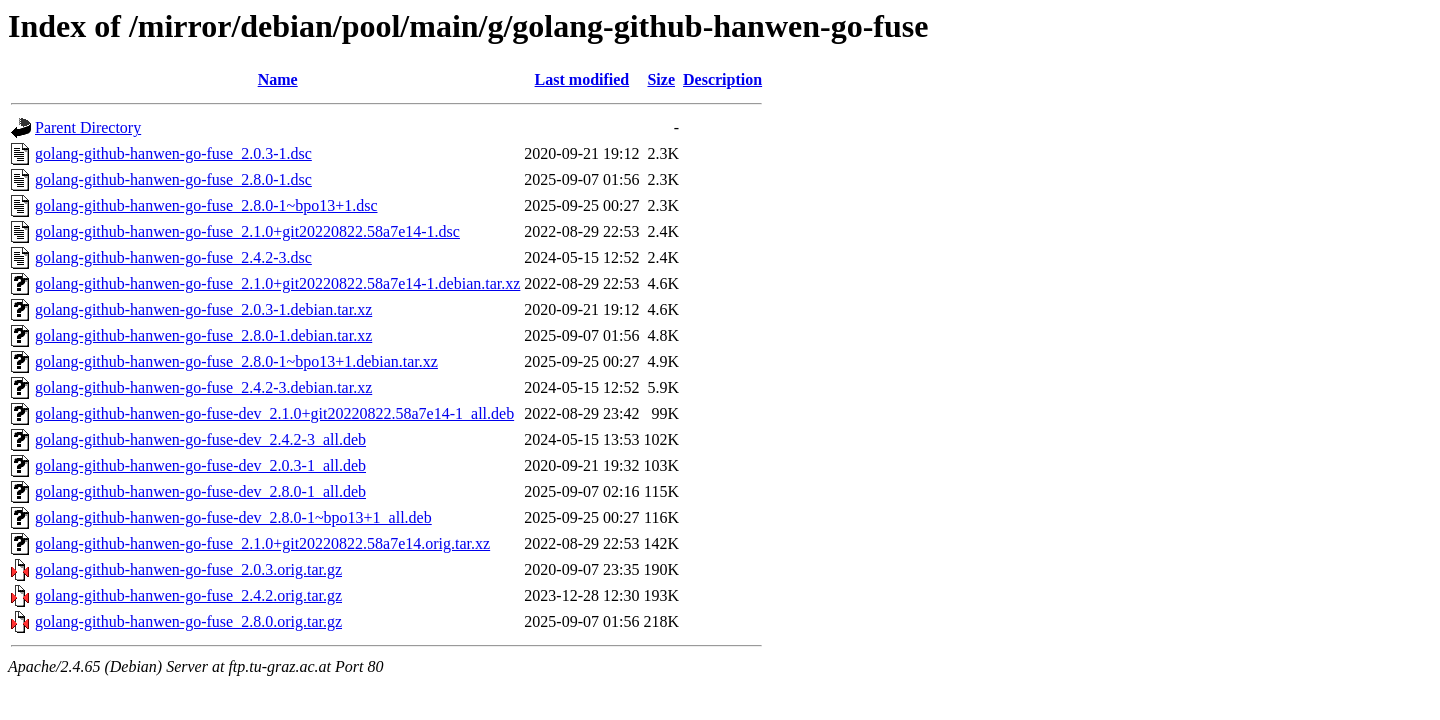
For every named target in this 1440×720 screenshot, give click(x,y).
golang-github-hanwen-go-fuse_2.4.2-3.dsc (173, 257)
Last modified (582, 79)
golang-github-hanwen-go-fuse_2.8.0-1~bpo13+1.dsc (206, 205)
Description (722, 79)
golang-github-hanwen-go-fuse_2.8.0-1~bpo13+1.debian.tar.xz (236, 361)
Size (661, 79)
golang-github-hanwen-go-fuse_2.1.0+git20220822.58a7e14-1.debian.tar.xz (277, 283)
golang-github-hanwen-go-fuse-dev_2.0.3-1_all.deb (200, 465)
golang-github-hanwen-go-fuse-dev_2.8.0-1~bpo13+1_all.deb (233, 517)
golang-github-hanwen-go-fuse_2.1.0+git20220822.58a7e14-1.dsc (247, 231)
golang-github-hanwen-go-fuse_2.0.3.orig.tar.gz (188, 569)
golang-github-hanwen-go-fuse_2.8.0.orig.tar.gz (188, 621)
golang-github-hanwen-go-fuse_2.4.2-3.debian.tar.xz (203, 387)
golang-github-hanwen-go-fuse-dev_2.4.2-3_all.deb (200, 439)
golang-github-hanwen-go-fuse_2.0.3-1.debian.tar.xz (203, 309)
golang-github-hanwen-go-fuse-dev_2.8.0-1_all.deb (200, 491)
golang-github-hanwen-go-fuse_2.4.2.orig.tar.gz (188, 595)
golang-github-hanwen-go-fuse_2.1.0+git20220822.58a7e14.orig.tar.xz (262, 543)
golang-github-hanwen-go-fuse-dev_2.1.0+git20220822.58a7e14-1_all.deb (274, 413)
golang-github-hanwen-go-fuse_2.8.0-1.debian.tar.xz (203, 335)
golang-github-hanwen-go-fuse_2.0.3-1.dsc (173, 153)
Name (278, 79)
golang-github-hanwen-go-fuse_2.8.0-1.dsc (173, 179)
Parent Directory (88, 127)
